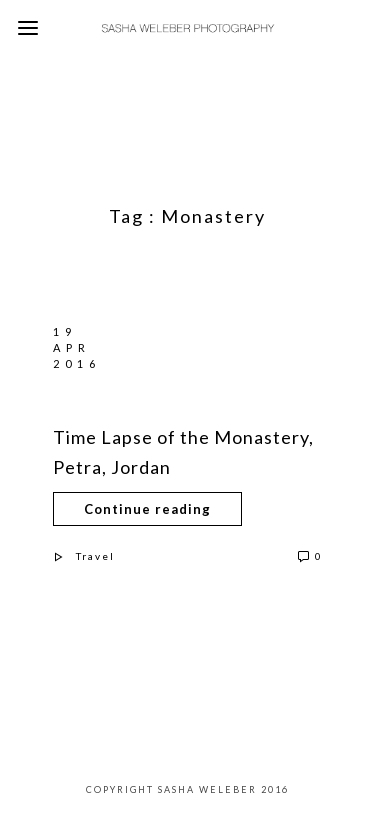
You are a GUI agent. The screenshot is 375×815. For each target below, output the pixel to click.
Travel (95, 556)
